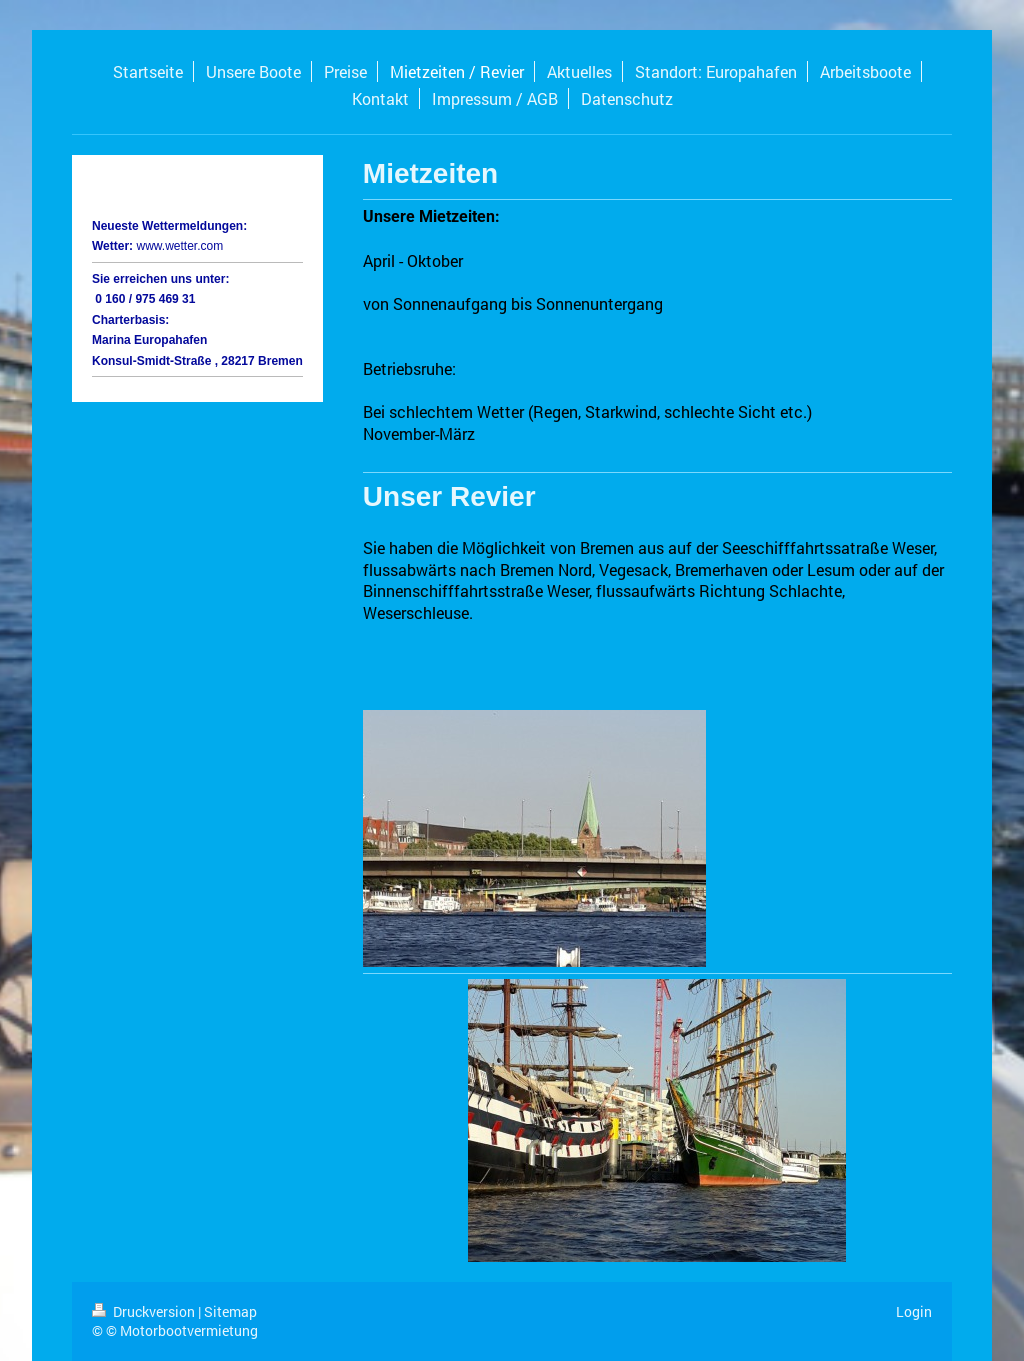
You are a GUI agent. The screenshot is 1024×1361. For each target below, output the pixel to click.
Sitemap (230, 1311)
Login (914, 1311)
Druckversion (145, 1311)
